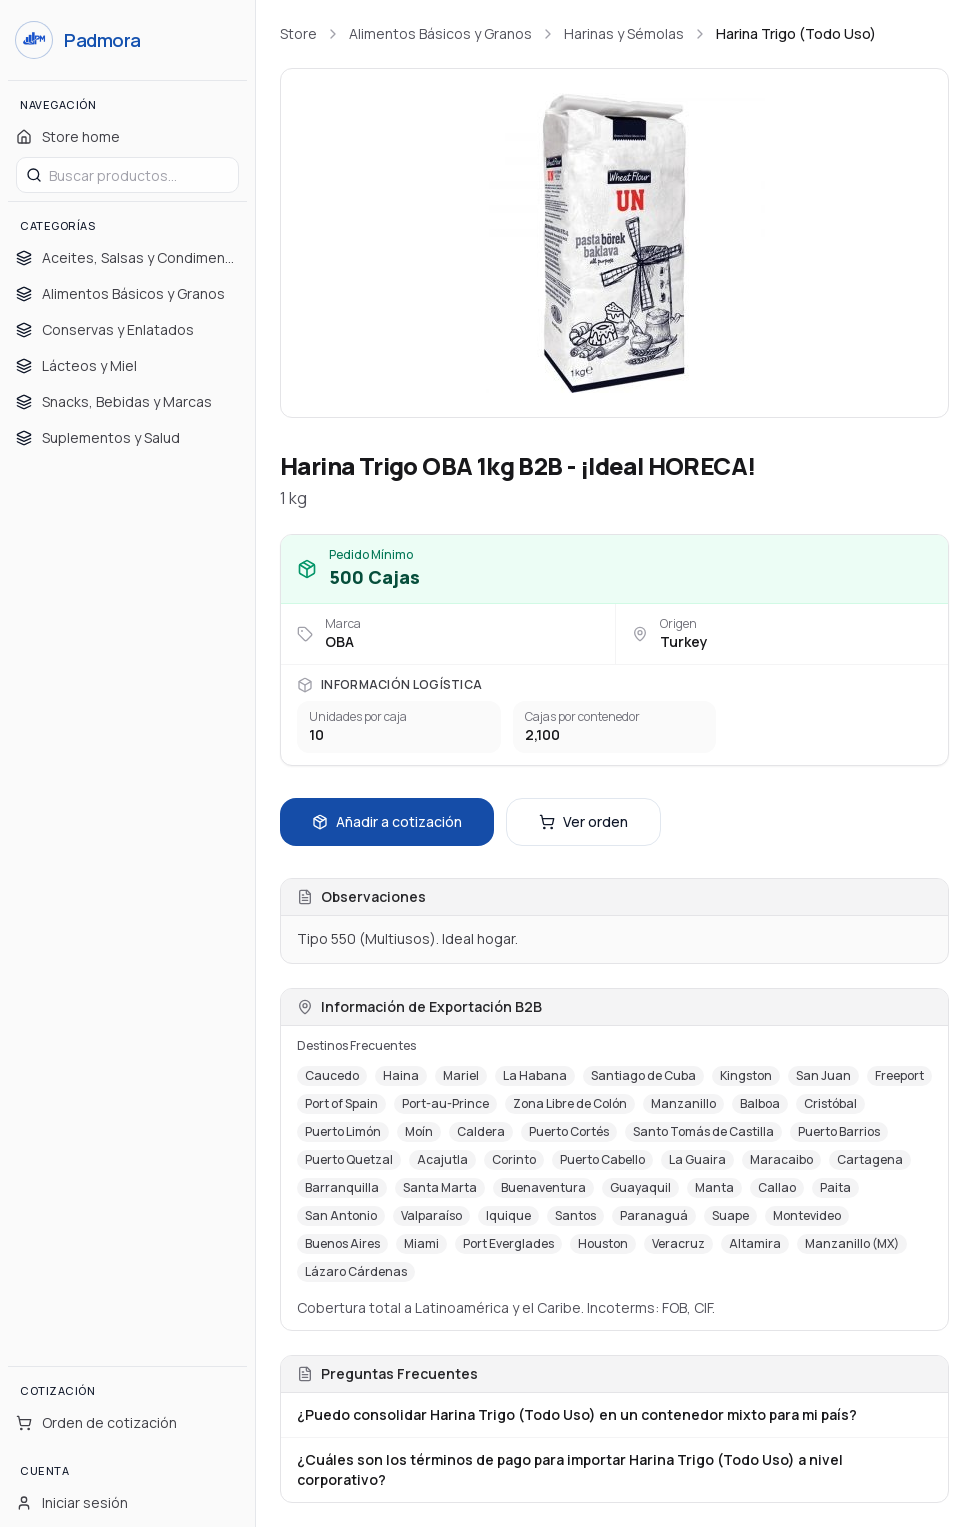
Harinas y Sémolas (624, 33)
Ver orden (583, 821)
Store (298, 33)
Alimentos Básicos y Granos (440, 33)
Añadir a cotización (387, 821)
